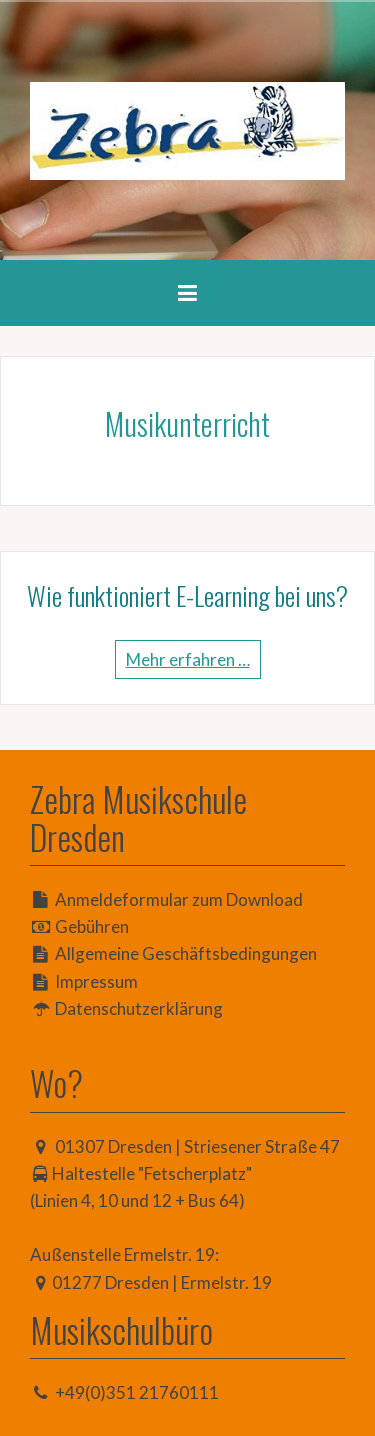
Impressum (96, 981)
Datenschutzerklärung (139, 1008)
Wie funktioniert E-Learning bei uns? (187, 595)
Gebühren (92, 926)
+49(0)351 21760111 (137, 1392)
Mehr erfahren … (188, 659)
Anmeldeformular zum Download (179, 899)
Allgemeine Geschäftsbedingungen (186, 953)
